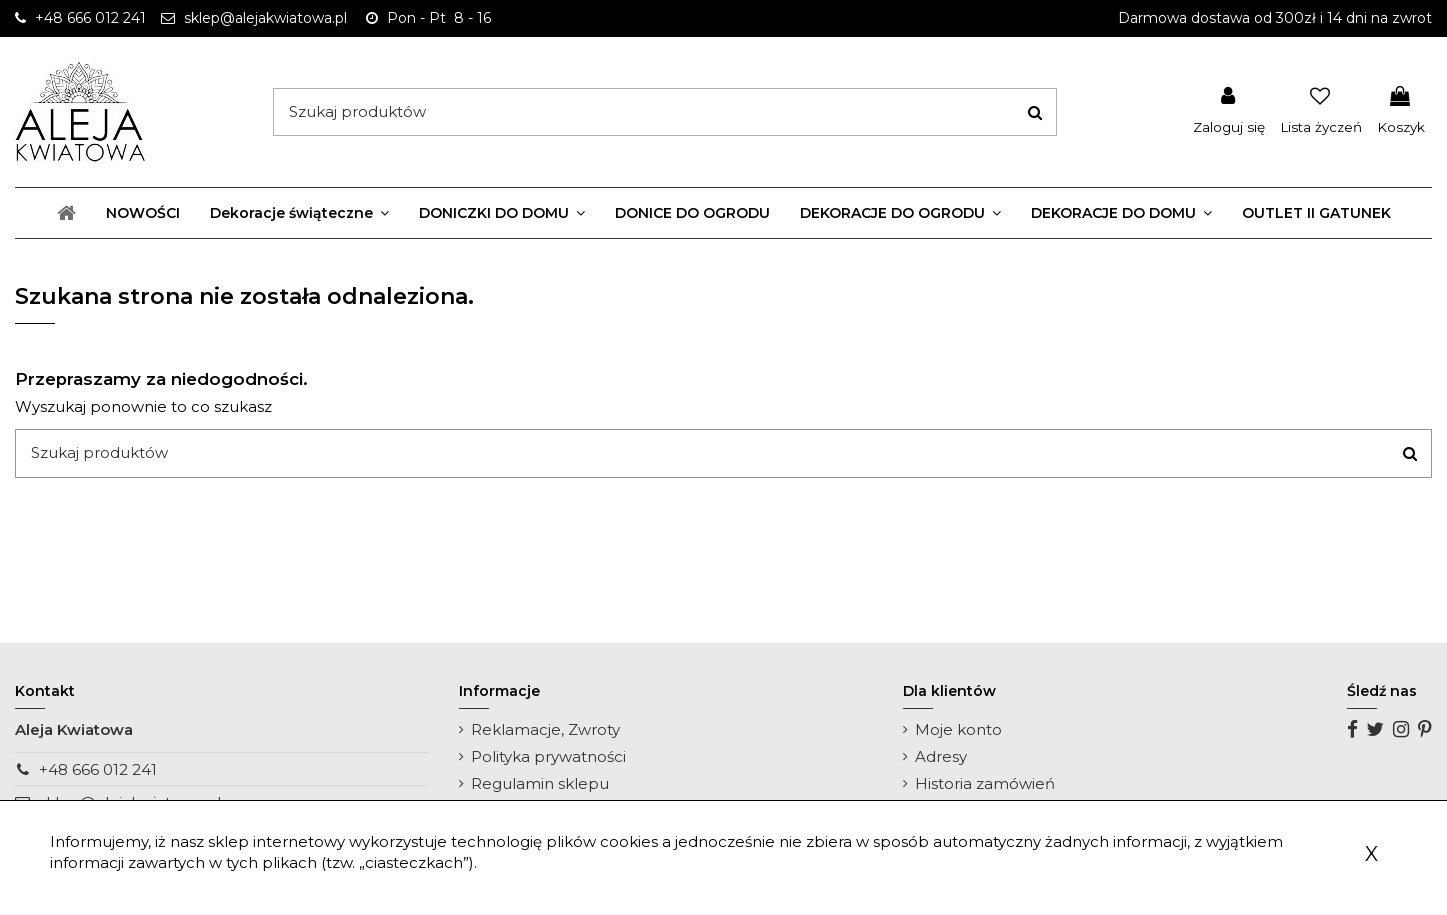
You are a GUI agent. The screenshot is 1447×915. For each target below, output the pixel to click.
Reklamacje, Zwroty (545, 729)
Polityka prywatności (548, 756)
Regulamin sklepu (540, 783)
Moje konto (958, 729)
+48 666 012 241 (98, 769)
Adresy (941, 756)
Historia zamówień (985, 783)
